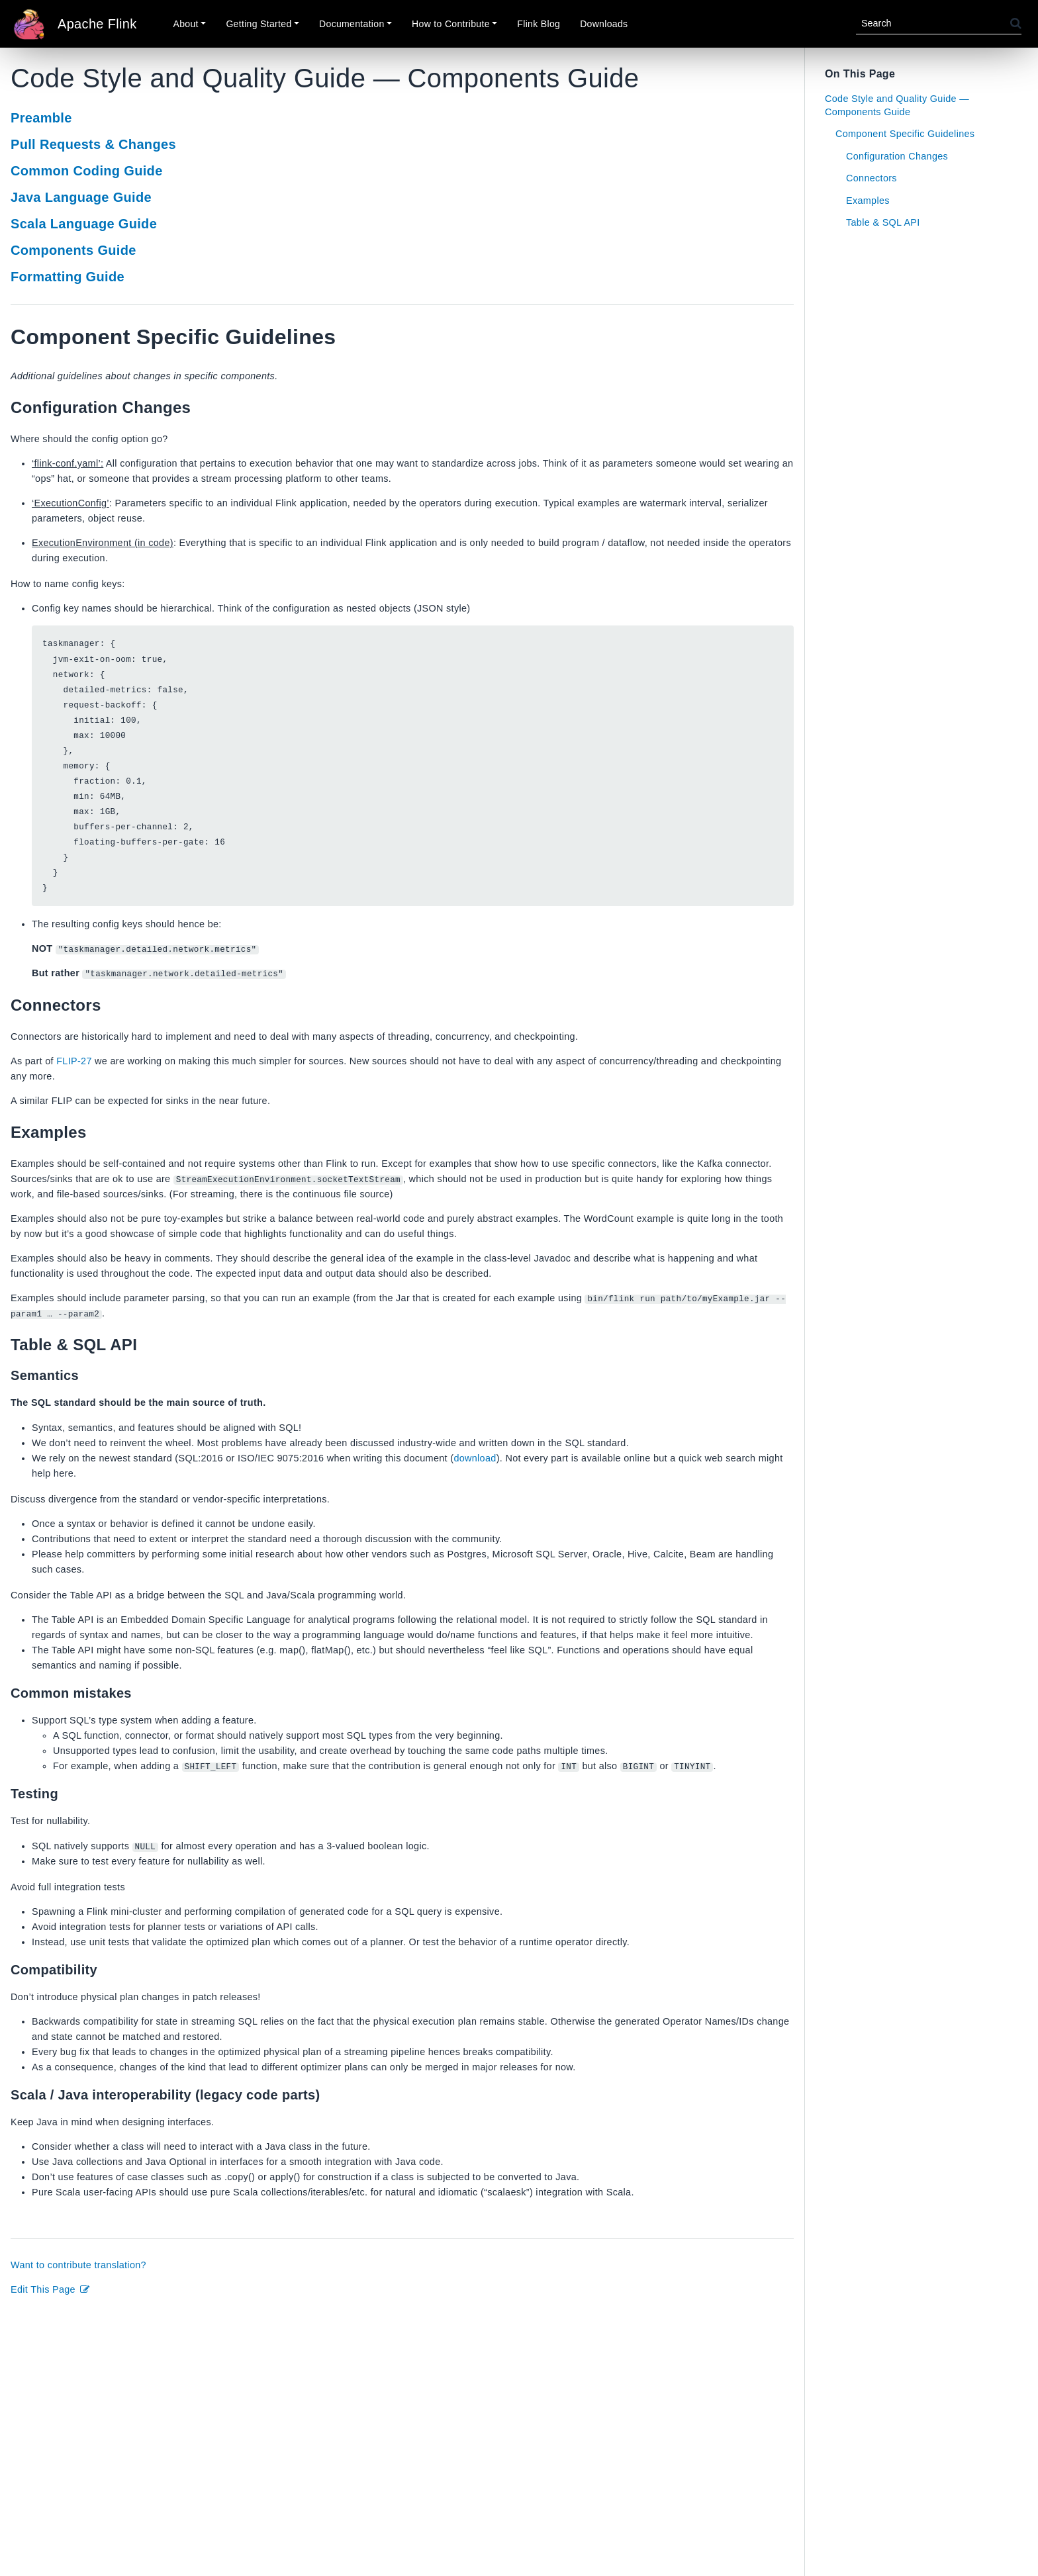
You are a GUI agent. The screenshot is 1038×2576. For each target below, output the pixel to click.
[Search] (933, 23)
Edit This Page (51, 2290)
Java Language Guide (81, 197)
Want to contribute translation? (78, 2265)
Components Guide (73, 250)
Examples (868, 200)
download (474, 1458)
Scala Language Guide (84, 223)
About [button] (186, 24)
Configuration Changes (897, 156)
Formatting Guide (67, 276)
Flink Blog (538, 24)
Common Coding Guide (87, 170)
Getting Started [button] (258, 24)
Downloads (604, 24)
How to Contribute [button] (451, 24)
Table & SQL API (883, 222)
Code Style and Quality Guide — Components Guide (897, 104)
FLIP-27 (74, 1061)
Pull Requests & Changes (93, 144)
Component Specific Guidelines (904, 133)
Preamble (41, 118)
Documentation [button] (351, 24)
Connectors (871, 178)
